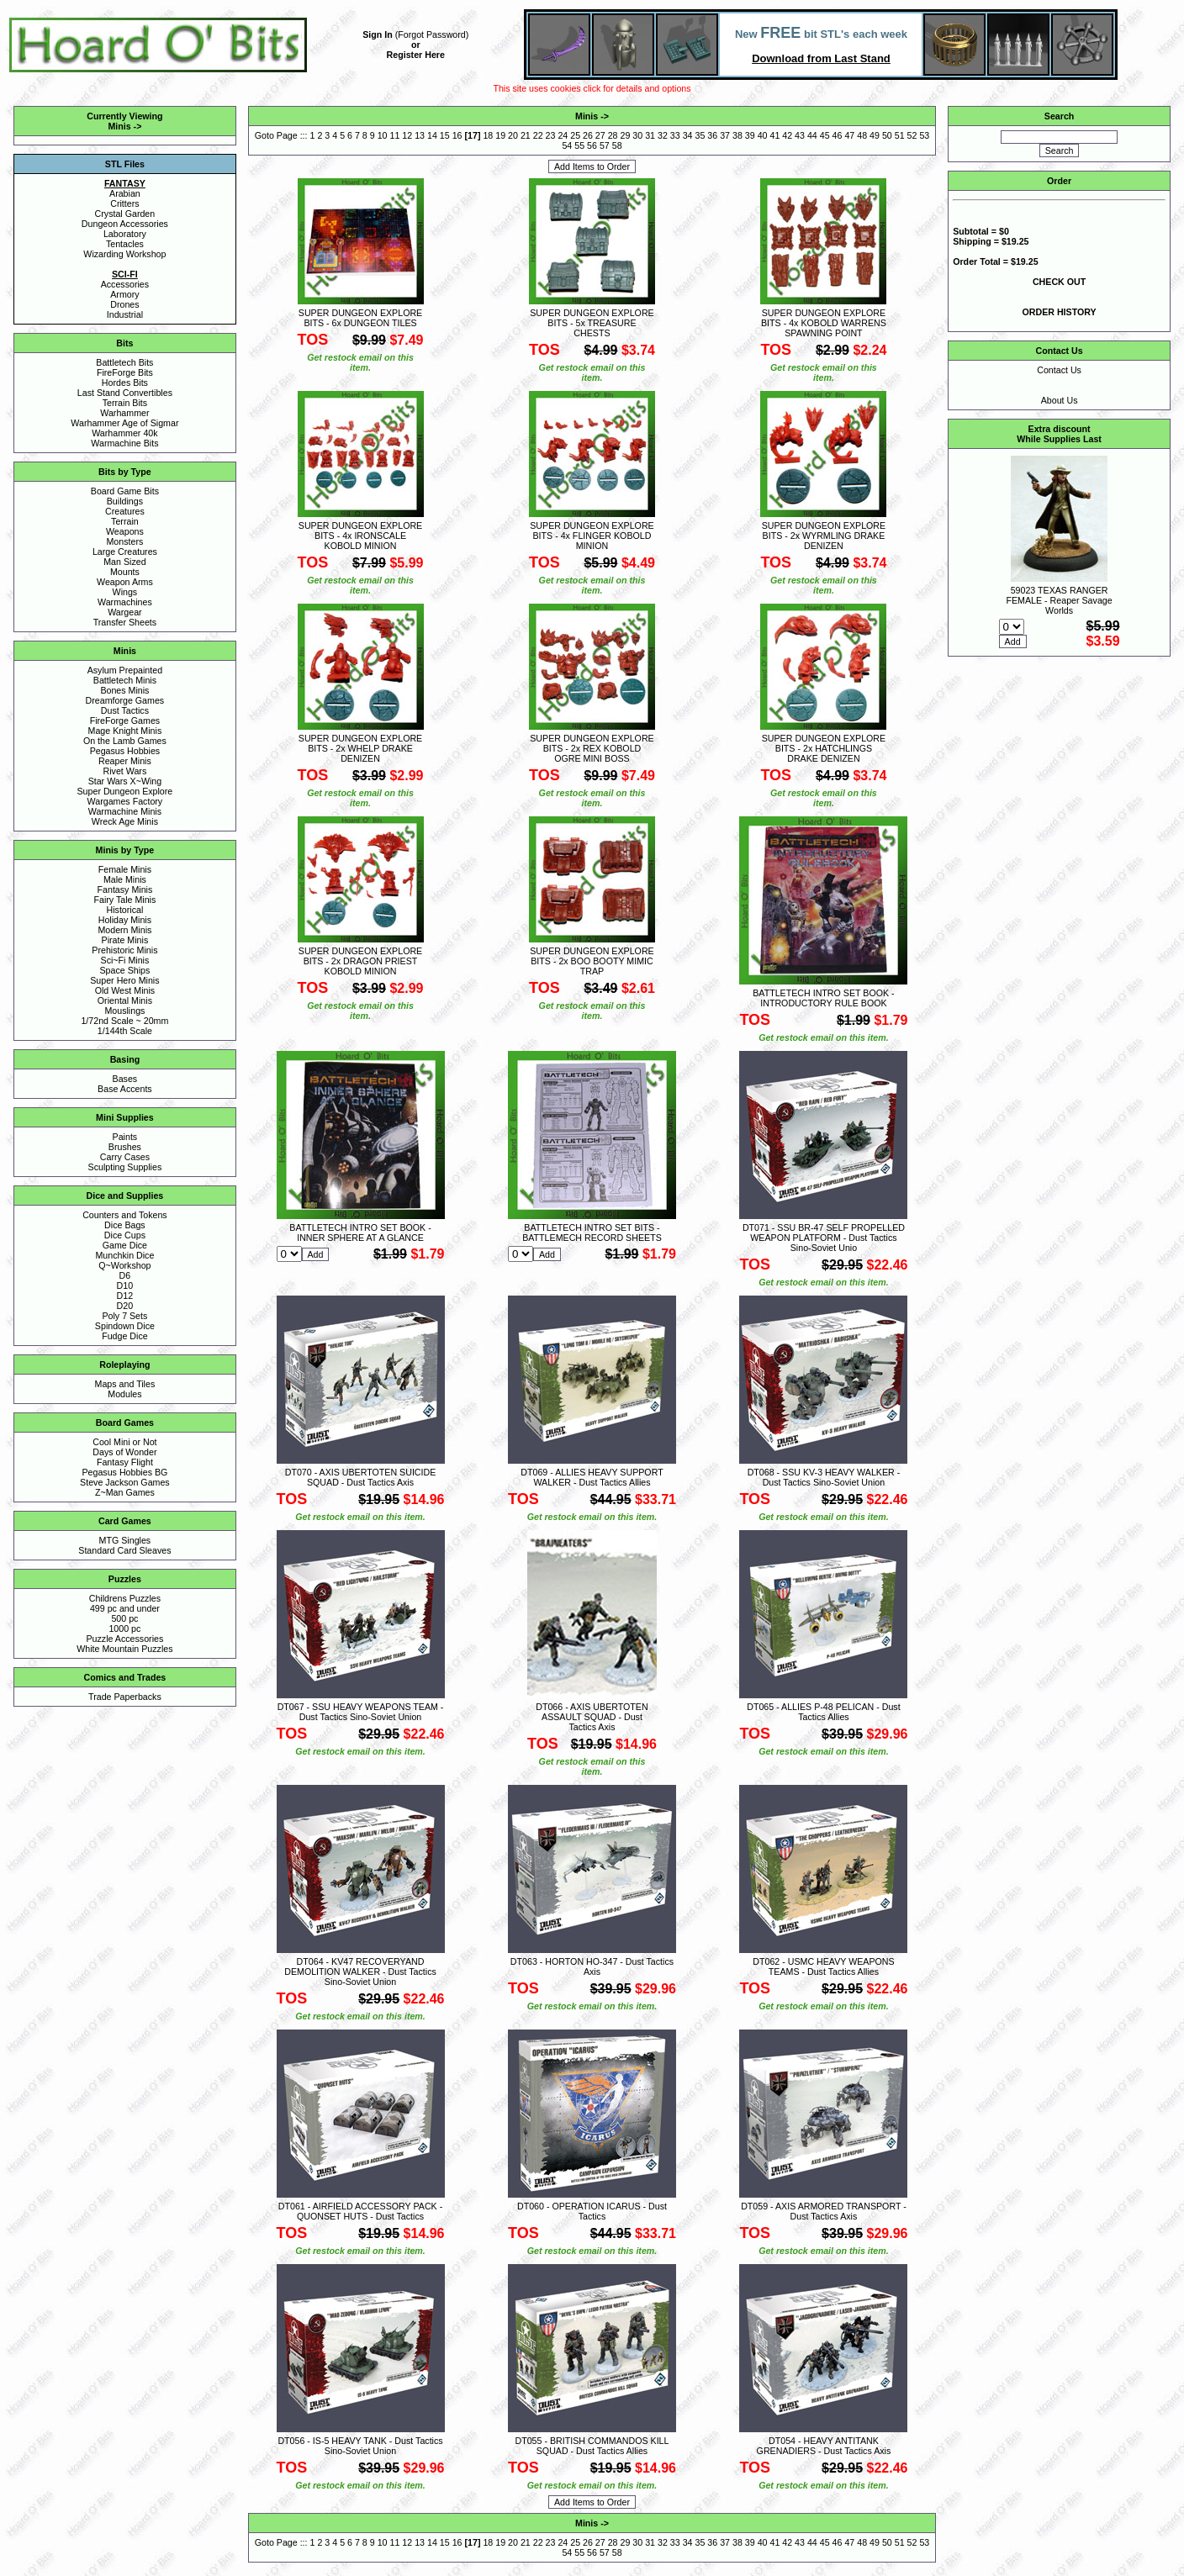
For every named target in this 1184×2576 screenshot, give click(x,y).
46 (837, 135)
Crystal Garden (125, 214)
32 (663, 135)
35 (700, 135)
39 (750, 135)
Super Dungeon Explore (125, 791)
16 (457, 135)
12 (407, 135)
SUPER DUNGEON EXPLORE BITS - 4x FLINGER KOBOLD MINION (591, 535)
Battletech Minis (124, 680)
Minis (119, 126)
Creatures (125, 511)
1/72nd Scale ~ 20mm (124, 1021)
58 (617, 145)
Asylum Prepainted (124, 670)
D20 (125, 1306)
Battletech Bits (124, 362)
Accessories (125, 284)
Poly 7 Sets (124, 1316)
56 (592, 145)
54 (567, 145)
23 (551, 135)
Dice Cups (124, 1235)
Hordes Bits (125, 382)
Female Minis (124, 869)
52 (912, 135)
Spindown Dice (125, 1326)
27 (600, 135)
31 (650, 135)
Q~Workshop (124, 1265)
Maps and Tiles (125, 1384)
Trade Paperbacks (124, 1697)
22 (538, 135)
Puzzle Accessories (124, 1639)
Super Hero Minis (124, 980)
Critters (124, 203)
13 (420, 135)
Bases (125, 1079)
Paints (125, 1137)
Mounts (125, 572)
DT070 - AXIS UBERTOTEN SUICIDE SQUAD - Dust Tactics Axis (360, 1477)
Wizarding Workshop (124, 254)
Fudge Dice (125, 1336)
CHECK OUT (1059, 282)
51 (900, 135)
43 (800, 135)
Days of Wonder (124, 1452)
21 (526, 135)
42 (787, 135)
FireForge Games (125, 720)
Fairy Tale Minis (124, 900)
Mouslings (124, 1011)
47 (849, 135)
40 (763, 135)
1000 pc (124, 1628)
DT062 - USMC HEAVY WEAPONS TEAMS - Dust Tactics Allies (823, 1966)
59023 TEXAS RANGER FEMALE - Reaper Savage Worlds (1060, 600)
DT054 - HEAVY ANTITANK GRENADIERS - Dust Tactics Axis (824, 2446)
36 (712, 135)
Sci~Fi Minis (125, 960)
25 (575, 135)
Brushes (124, 1147)
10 (383, 135)
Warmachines (125, 602)
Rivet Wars (125, 771)
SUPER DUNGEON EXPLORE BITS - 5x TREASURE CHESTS (591, 323)
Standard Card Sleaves (124, 1550)
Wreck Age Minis (125, 821)
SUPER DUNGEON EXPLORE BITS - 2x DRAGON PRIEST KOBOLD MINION (360, 961)
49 (875, 135)
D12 (125, 1296)
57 (605, 145)
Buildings (125, 501)
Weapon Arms (125, 582)
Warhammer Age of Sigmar (124, 423)
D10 (125, 1285)
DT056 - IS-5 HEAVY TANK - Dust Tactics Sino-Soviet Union (360, 2446)
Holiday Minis (124, 920)
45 (825, 135)
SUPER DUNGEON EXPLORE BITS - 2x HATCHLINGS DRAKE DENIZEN (823, 748)
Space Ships (124, 970)
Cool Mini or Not (124, 1442)
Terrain (125, 521)
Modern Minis (124, 930)
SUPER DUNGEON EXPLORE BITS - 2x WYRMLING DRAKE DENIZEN (823, 535)
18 (488, 135)
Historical (124, 910)
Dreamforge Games (125, 700)
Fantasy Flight (125, 1462)
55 (579, 145)
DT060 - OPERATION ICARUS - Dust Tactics (592, 2211)
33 (675, 135)
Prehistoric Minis (124, 950)
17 (473, 135)
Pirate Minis (125, 940)
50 (887, 135)
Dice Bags (124, 1225)
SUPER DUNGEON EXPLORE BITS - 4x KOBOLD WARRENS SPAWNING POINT (823, 323)
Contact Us (1059, 370)
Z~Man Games (125, 1492)
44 (812, 135)
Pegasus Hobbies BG (124, 1472)
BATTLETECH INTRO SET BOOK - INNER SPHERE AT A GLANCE (360, 1232)
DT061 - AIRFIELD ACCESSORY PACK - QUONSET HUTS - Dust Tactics (360, 2211)
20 (513, 135)
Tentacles (125, 244)
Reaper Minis (124, 761)
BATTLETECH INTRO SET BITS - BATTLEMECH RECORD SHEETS (592, 1232)
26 (588, 135)
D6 (125, 1275)
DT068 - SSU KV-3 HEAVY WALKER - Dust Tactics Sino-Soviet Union (824, 1477)
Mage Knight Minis (125, 731)
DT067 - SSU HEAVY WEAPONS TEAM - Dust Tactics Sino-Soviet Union (361, 1712)
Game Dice (125, 1245)
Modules (124, 1394)
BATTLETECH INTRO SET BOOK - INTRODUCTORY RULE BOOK (823, 998)
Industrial (125, 314)
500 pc (124, 1618)
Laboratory (124, 234)
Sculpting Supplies (125, 1167)
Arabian (124, 193)
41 (774, 135)
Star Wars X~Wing (125, 781)
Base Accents (125, 1089)
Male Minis (124, 879)
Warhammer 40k (124, 433)
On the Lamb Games (124, 741)
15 (445, 135)
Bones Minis (124, 690)
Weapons (125, 531)
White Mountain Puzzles (124, 1649)
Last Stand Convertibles (124, 393)
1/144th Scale (125, 1031)
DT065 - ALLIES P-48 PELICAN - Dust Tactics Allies (823, 1712)
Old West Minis (125, 990)
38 (737, 135)
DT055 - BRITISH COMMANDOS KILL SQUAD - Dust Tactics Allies (592, 2446)
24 (563, 135)
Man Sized (124, 562)
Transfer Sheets (124, 622)
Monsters (124, 541)
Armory (124, 294)
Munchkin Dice (124, 1255)
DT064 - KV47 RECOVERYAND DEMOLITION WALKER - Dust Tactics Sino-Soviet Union (360, 1971)
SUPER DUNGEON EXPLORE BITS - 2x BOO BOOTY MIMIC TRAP (591, 961)
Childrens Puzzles (125, 1598)
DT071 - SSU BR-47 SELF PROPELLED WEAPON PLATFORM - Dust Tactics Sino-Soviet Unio (824, 1237)
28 (613, 135)
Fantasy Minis (125, 889)
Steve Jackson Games (125, 1482)
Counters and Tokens (124, 1215)
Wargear (124, 612)
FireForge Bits (125, 372)
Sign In (377, 34)
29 (626, 135)
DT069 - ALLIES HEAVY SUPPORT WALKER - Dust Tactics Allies (592, 1477)
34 (688, 135)
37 (725, 135)
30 (637, 135)
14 (432, 135)
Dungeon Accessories (125, 224)
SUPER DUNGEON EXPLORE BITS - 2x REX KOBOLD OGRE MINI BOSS (591, 748)
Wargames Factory (125, 801)
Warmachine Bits (124, 443)
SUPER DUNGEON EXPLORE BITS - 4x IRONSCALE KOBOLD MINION (360, 535)
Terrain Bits (125, 403)
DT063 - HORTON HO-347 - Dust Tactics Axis (592, 1966)
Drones (124, 304)
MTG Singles (125, 1540)
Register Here (416, 55)
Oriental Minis (125, 1000)
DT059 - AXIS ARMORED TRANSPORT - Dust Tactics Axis (823, 2211)
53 (924, 135)
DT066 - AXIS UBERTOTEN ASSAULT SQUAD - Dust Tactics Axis (592, 1717)
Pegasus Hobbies (125, 751)
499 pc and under (125, 1608)
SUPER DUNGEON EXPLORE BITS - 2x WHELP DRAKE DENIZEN (360, 748)
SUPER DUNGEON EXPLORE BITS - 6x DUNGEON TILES (360, 318)
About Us (1059, 400)
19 (500, 135)
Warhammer (124, 413)
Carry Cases (125, 1157)
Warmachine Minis (124, 811)
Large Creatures (124, 551)
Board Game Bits (125, 491)
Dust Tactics (125, 710)
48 (862, 135)
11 (394, 135)
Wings (125, 592)
